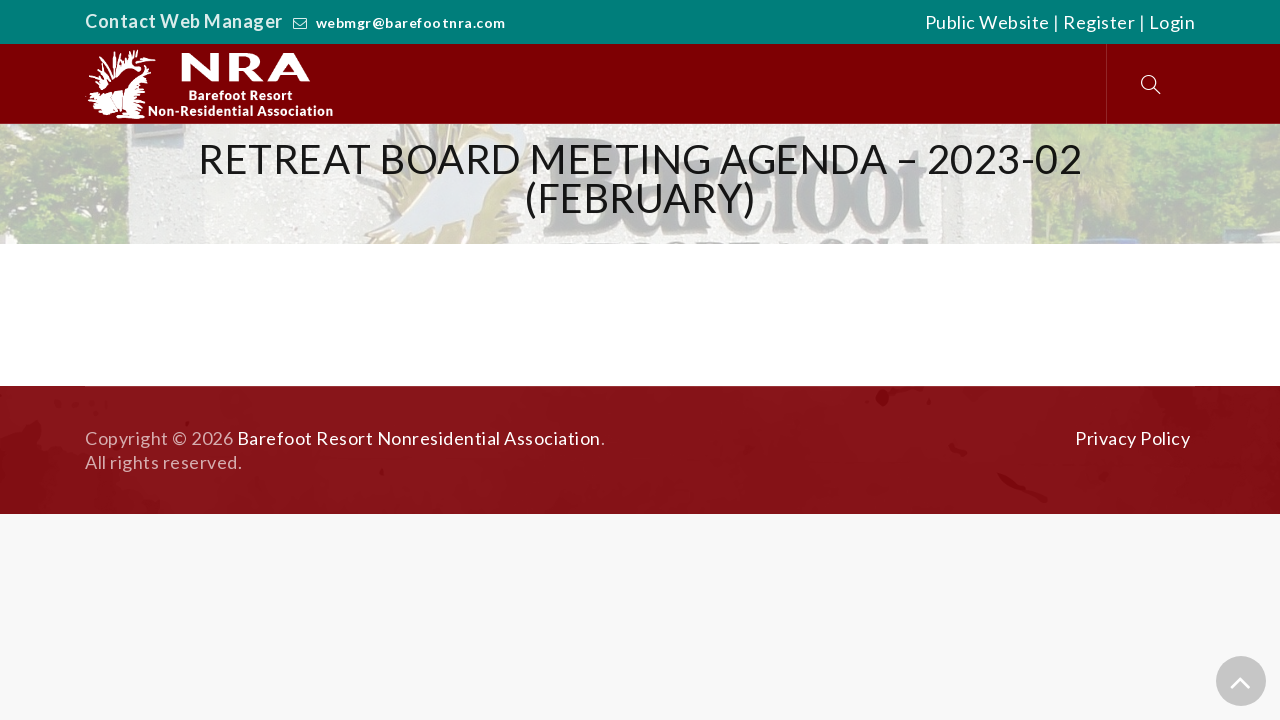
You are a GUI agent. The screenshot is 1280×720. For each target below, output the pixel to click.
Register (1099, 22)
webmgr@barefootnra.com (411, 22)
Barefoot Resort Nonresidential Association (419, 438)
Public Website (987, 22)
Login (1172, 22)
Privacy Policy (1132, 438)
